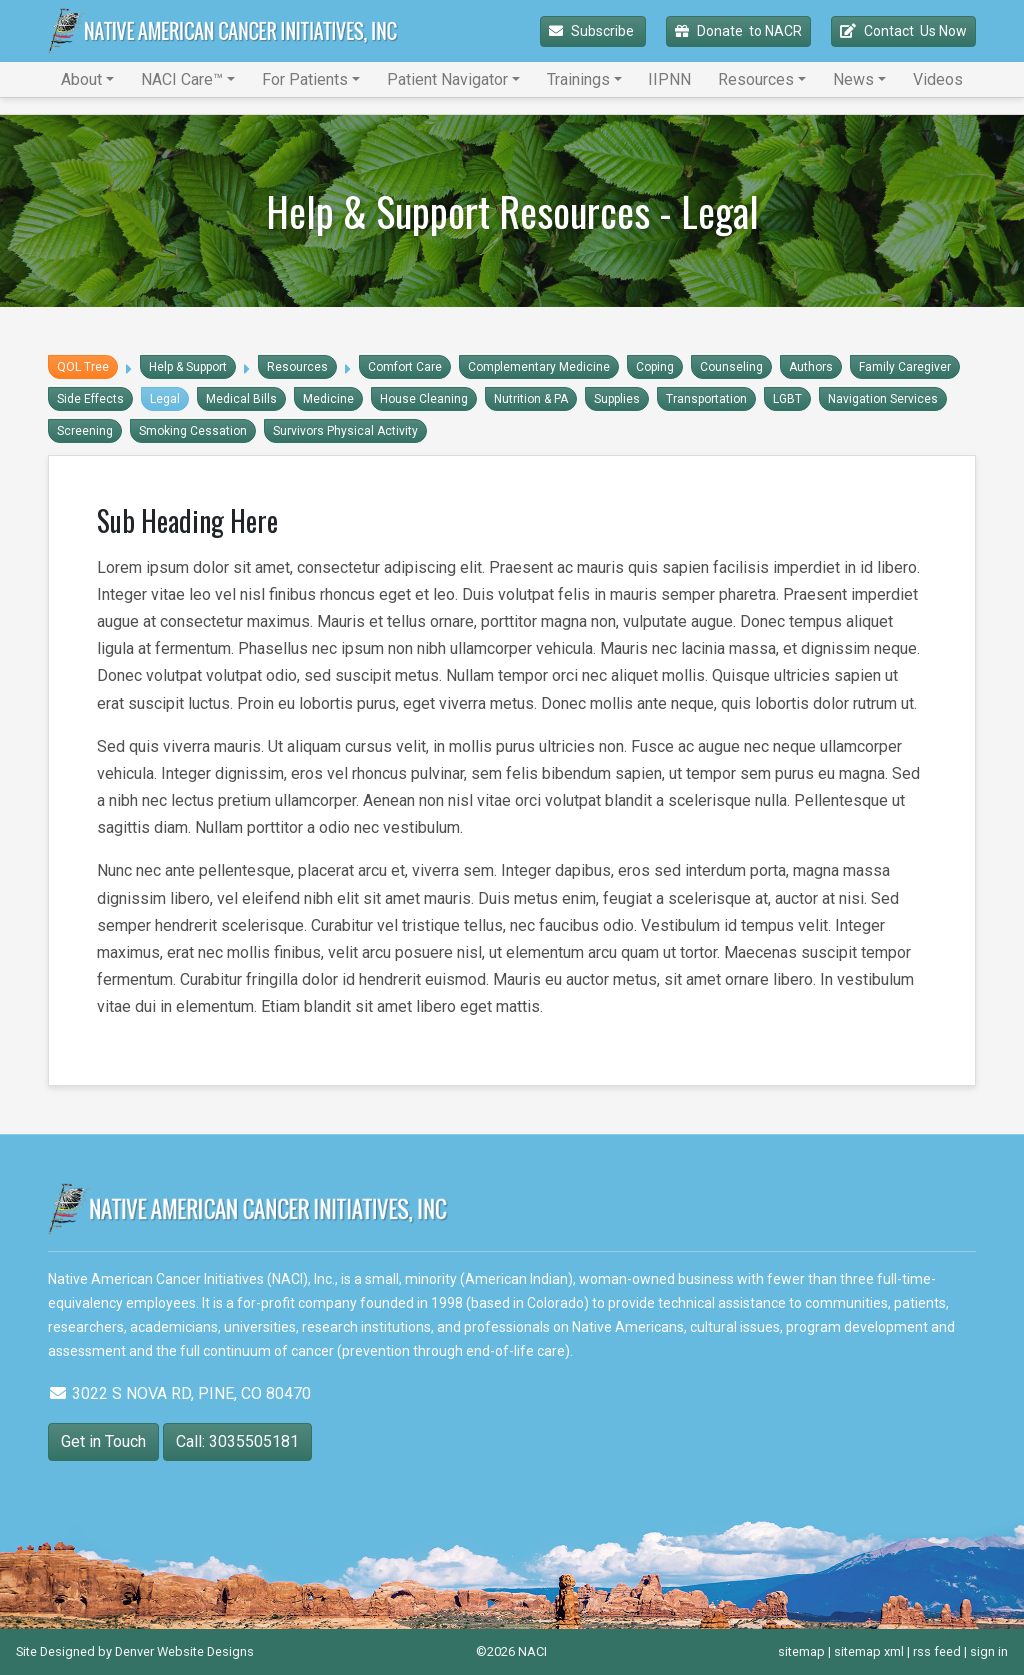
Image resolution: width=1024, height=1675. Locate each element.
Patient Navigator (447, 79)
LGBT (787, 399)
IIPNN (669, 79)
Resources (756, 79)
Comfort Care (405, 367)
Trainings (578, 79)
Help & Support (188, 367)
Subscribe (593, 31)
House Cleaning (424, 399)
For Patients (305, 79)
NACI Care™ (182, 79)
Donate (738, 31)
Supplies (617, 399)
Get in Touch (103, 1441)
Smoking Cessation (193, 431)
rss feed (937, 1651)
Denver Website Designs (184, 1651)
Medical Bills (241, 399)
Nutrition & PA (531, 399)
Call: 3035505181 (237, 1441)
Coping (655, 367)
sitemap (801, 1651)
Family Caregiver (905, 367)
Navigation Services (883, 399)
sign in (989, 1651)
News (853, 79)
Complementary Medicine (539, 367)
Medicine (328, 399)
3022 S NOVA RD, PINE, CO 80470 (179, 1393)
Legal (165, 399)
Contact (903, 31)
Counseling (731, 367)
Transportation (706, 399)
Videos (938, 79)
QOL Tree (83, 367)
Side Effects (90, 399)
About (81, 79)
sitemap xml (869, 1651)
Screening (85, 431)
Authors (811, 367)
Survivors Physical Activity (345, 431)
